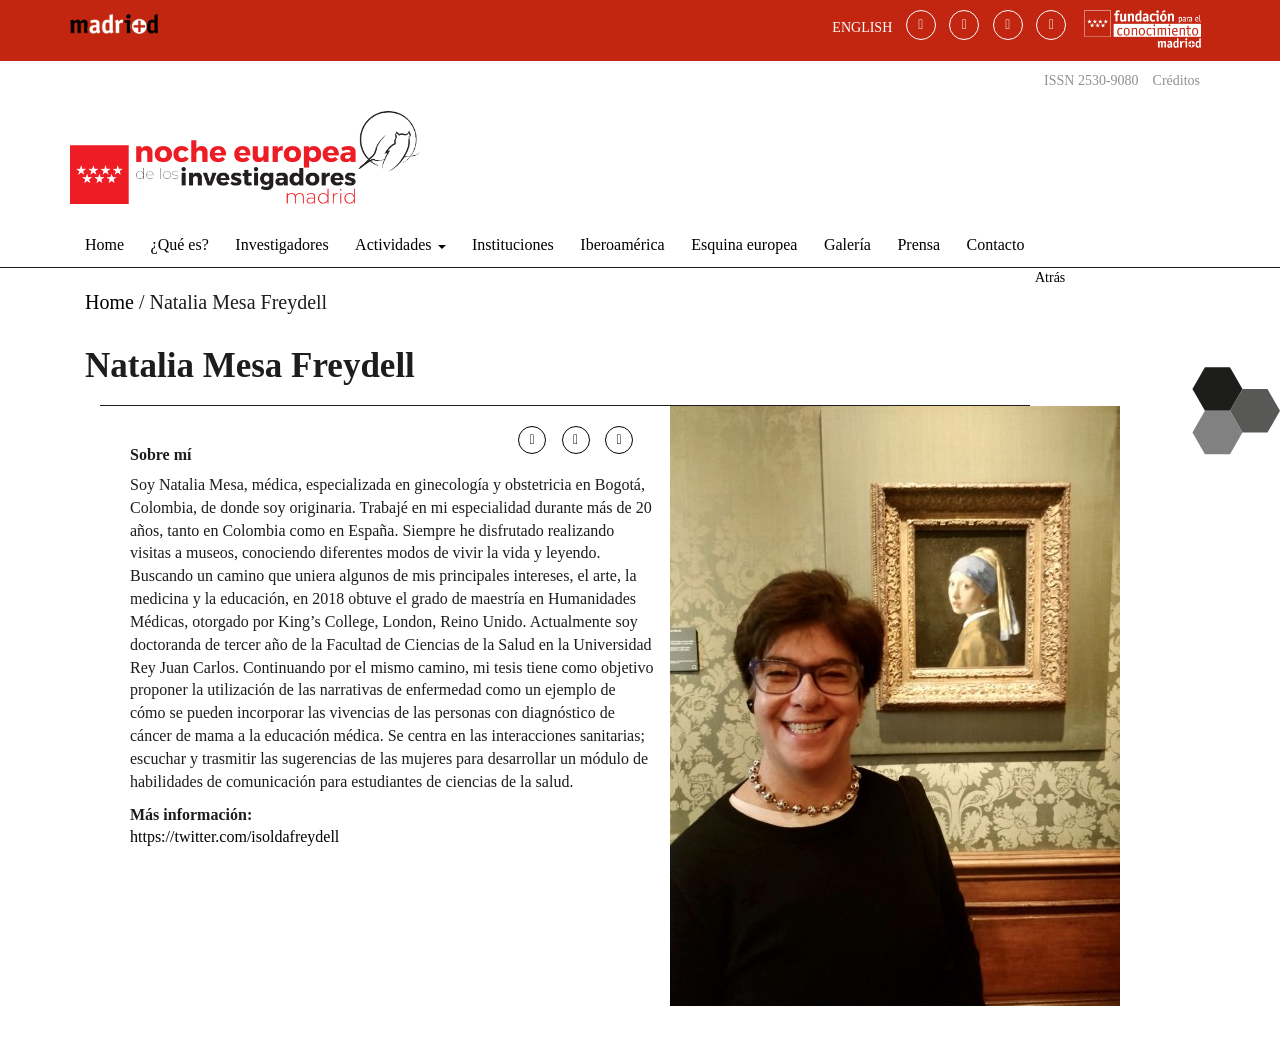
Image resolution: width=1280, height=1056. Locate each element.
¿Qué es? (180, 244)
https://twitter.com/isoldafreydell (234, 836)
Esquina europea (744, 244)
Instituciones (513, 244)
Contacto (996, 244)
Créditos (1176, 80)
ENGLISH (862, 27)
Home (104, 244)
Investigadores (281, 244)
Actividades (400, 244)
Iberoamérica (622, 244)
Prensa (918, 244)
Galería (847, 244)
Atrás (1050, 277)
